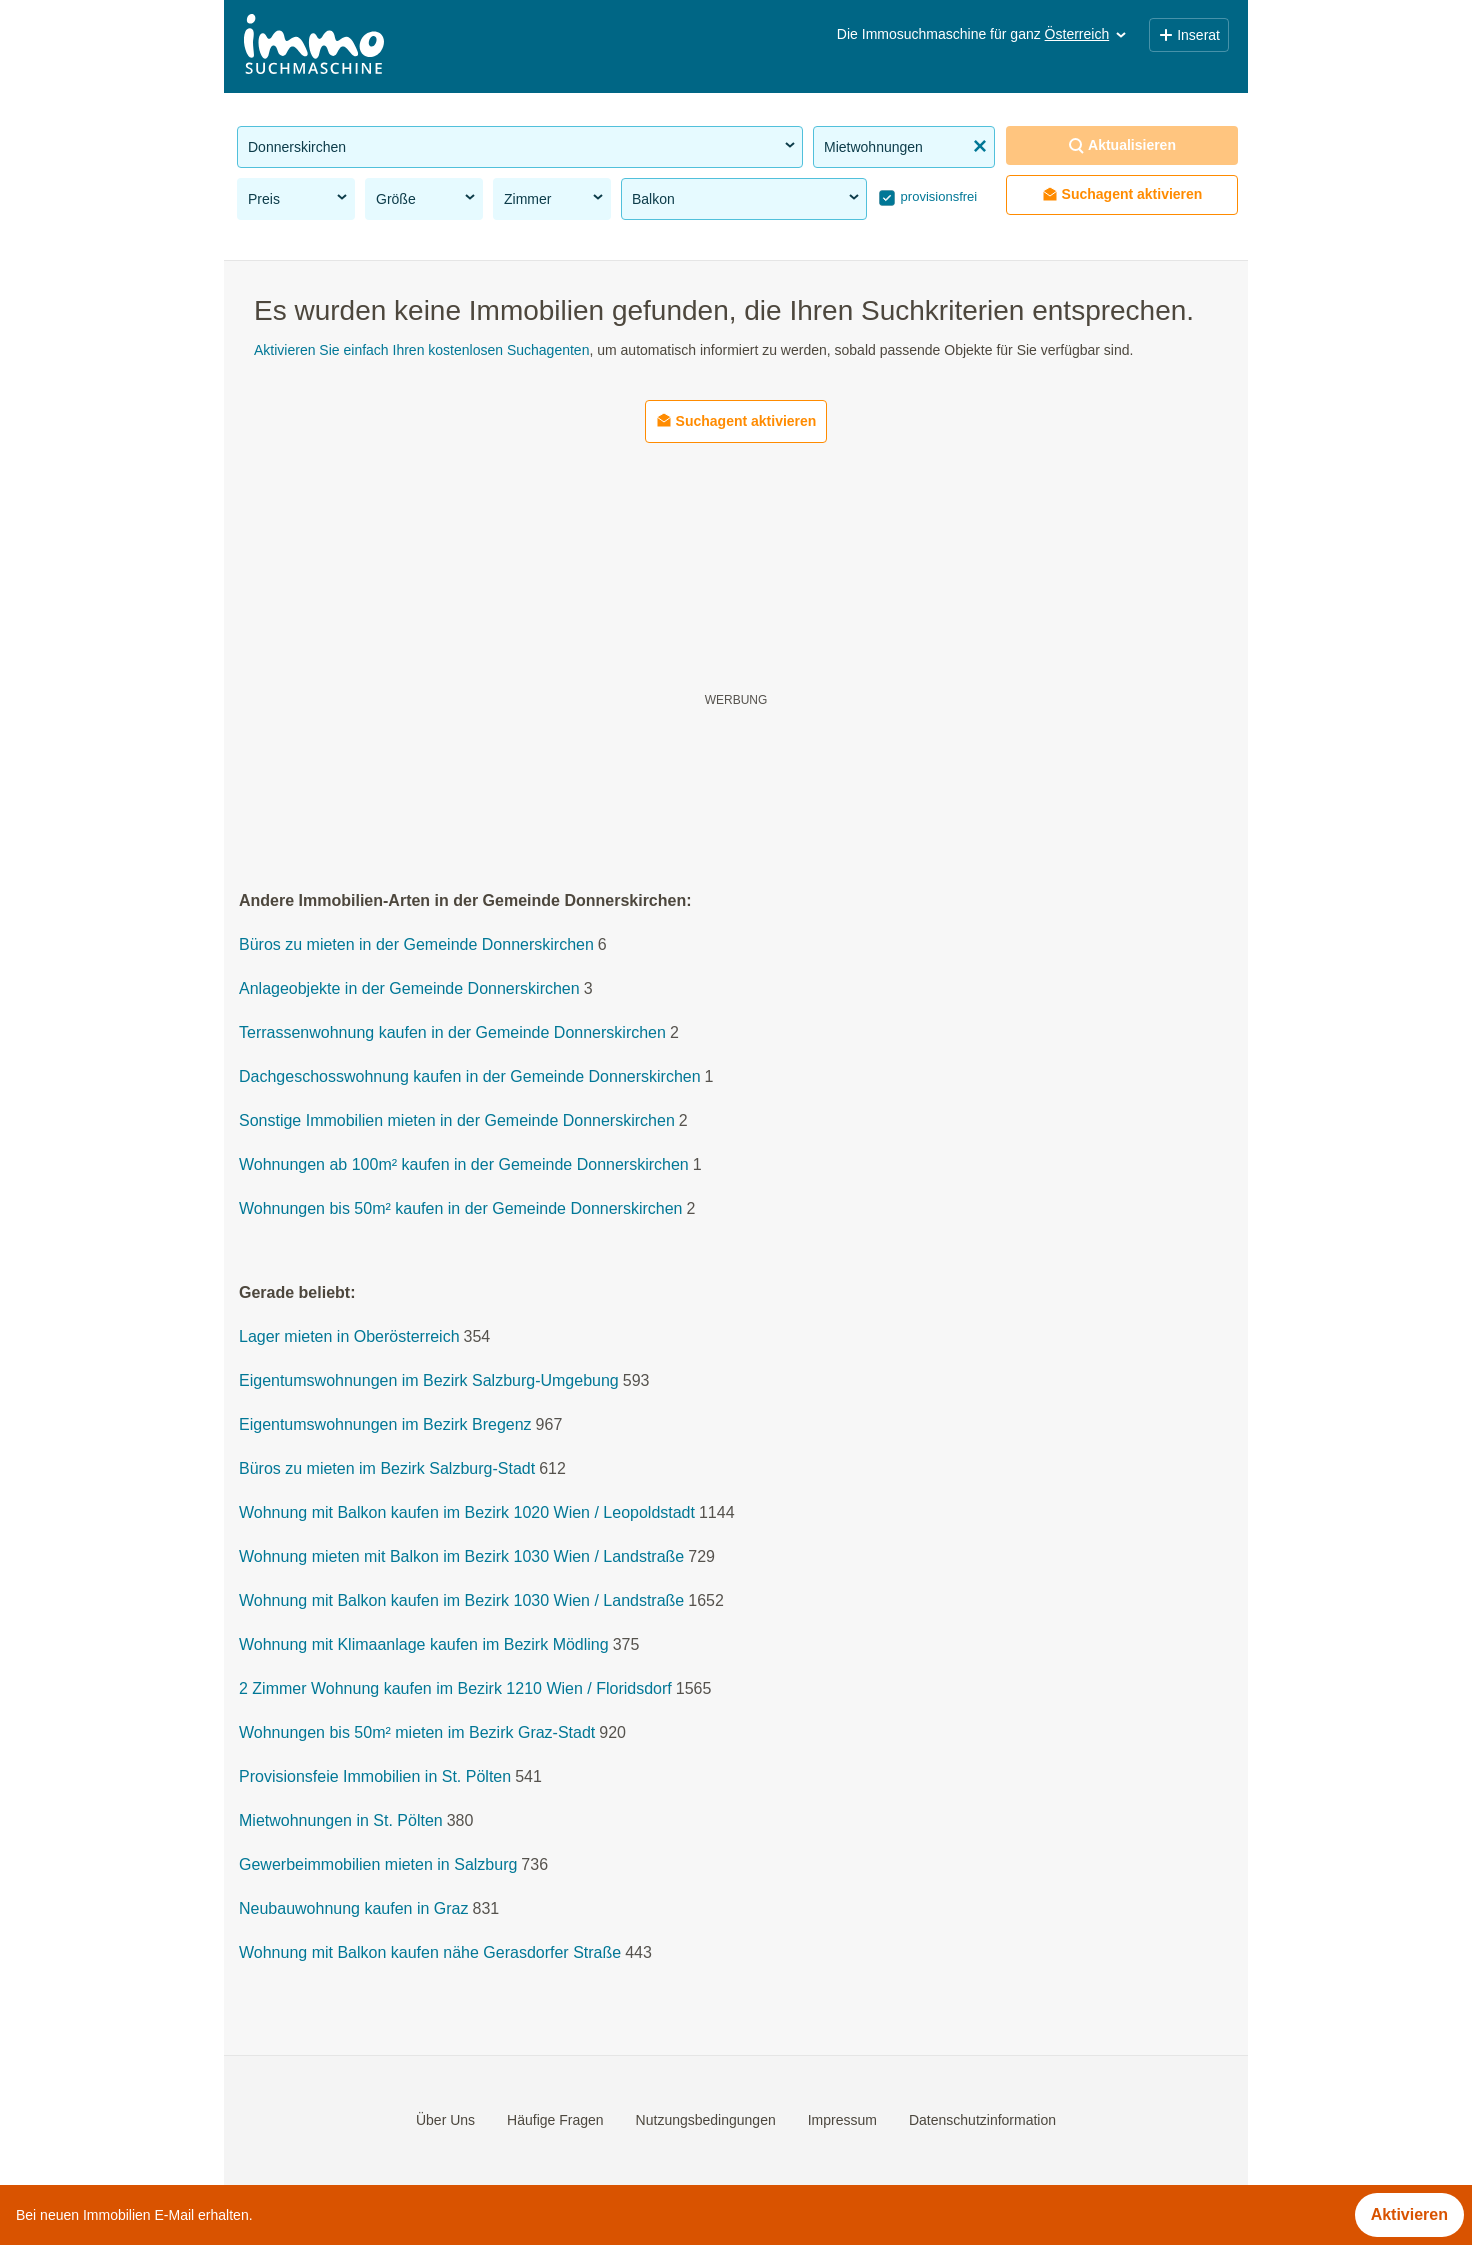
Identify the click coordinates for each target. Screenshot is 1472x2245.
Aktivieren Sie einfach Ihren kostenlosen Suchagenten (421, 350)
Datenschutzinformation (982, 2120)
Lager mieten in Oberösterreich (349, 1337)
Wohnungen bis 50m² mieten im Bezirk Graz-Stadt (417, 1733)
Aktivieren (1409, 2214)
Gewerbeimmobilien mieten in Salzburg (378, 1865)
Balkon (747, 198)
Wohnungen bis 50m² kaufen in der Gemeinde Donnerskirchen (461, 1209)
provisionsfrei (937, 196)
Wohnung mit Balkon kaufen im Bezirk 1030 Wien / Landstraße (461, 1601)
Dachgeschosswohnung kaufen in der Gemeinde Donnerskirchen (470, 1077)
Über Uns (445, 2120)
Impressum (842, 2120)
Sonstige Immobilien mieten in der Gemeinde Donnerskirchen (457, 1121)
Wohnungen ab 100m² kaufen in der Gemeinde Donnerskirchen (464, 1165)
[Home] (314, 46)
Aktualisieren (1122, 145)
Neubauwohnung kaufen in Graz (354, 1909)
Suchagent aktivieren (1122, 194)
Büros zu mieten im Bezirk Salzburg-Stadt (387, 1469)
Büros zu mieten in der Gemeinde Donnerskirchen (416, 945)
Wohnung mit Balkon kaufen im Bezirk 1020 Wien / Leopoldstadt (467, 1513)
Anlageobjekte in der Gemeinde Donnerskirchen (409, 989)
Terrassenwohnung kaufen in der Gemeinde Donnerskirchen (452, 1033)
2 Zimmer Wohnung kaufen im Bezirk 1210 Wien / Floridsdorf (455, 1689)
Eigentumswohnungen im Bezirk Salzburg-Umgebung (429, 1381)
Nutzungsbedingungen (706, 2120)
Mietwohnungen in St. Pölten (341, 1821)
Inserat (1189, 35)
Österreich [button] (1087, 34)
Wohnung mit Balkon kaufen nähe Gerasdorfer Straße (430, 1953)
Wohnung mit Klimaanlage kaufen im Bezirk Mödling (424, 1645)
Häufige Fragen (555, 2120)
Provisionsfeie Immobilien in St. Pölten (375, 1777)
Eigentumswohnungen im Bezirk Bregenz (385, 1425)
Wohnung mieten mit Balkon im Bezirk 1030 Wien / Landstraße (461, 1557)
